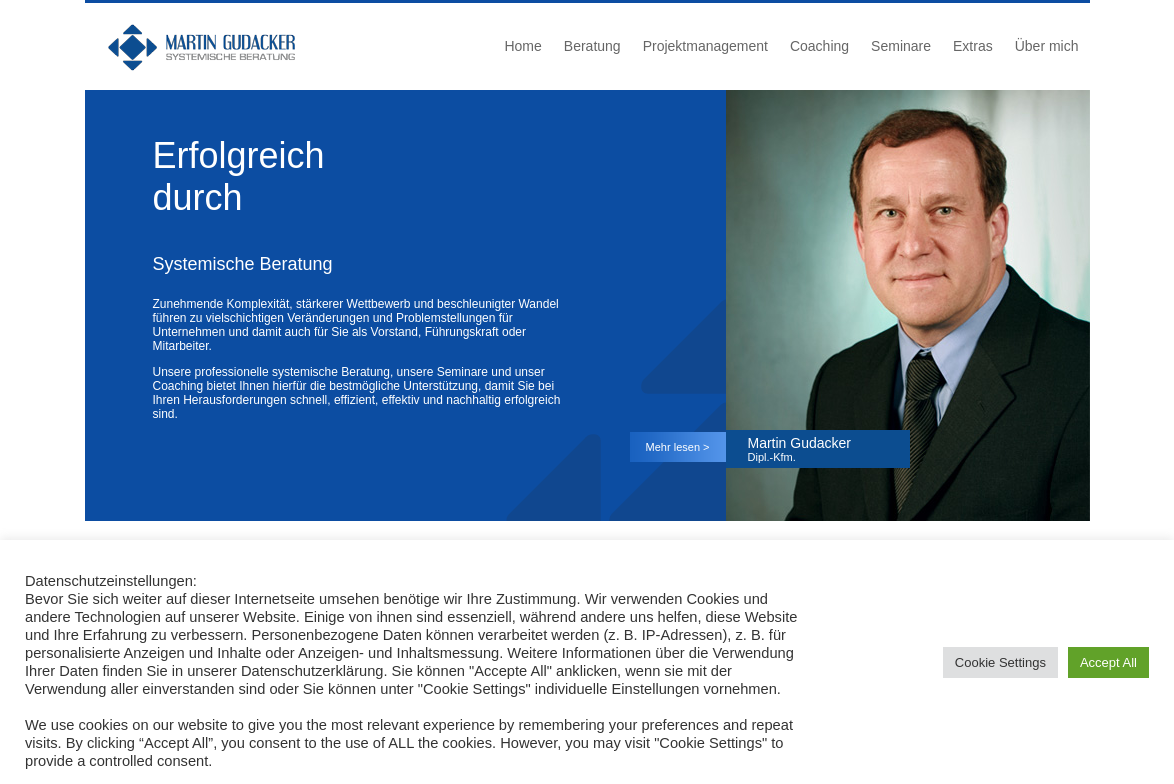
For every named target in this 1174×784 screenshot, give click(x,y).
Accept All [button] (1108, 662)
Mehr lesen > (678, 447)
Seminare (901, 46)
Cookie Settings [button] (1000, 662)
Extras (973, 46)
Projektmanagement (705, 46)
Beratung (592, 46)
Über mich (1047, 46)
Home (522, 46)
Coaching (819, 46)
